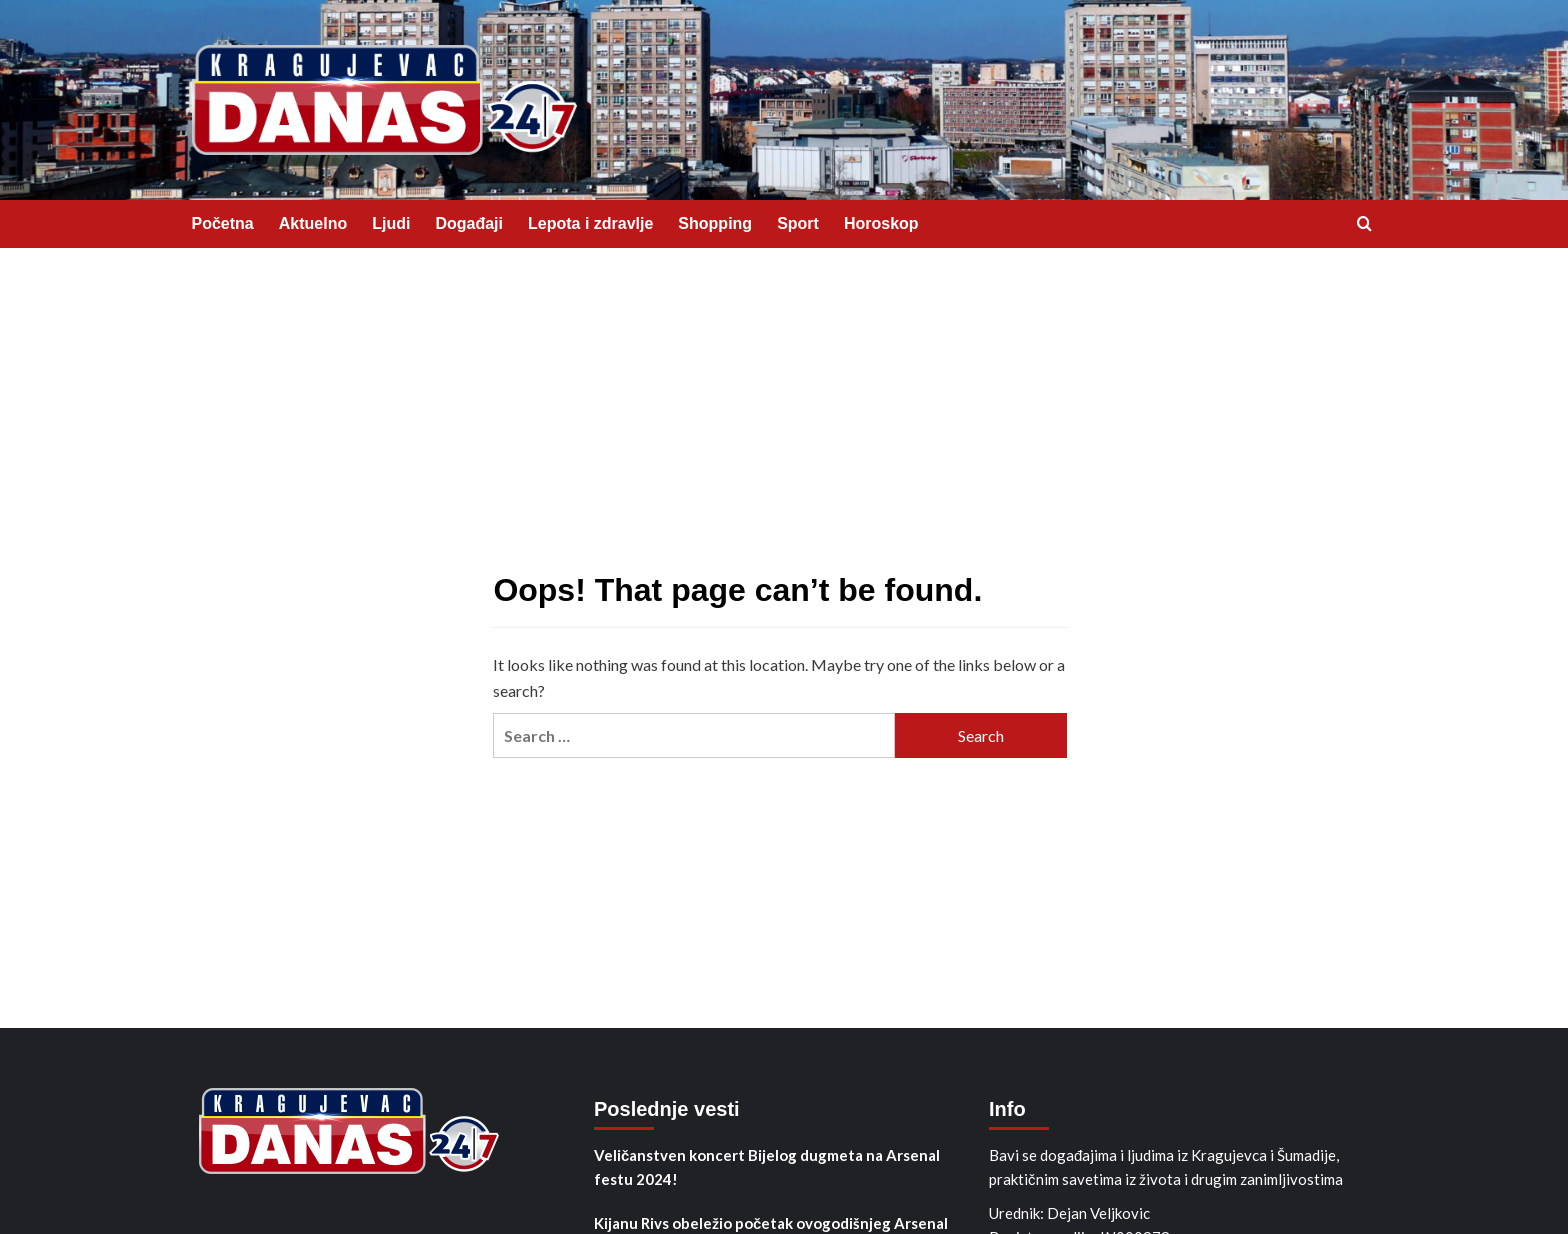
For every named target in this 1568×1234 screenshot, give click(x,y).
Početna (223, 223)
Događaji (469, 223)
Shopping (715, 223)
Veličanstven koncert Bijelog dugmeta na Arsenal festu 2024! (767, 1167)
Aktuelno (313, 223)
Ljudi (391, 223)
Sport (798, 223)
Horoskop (881, 223)
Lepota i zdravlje (590, 223)
